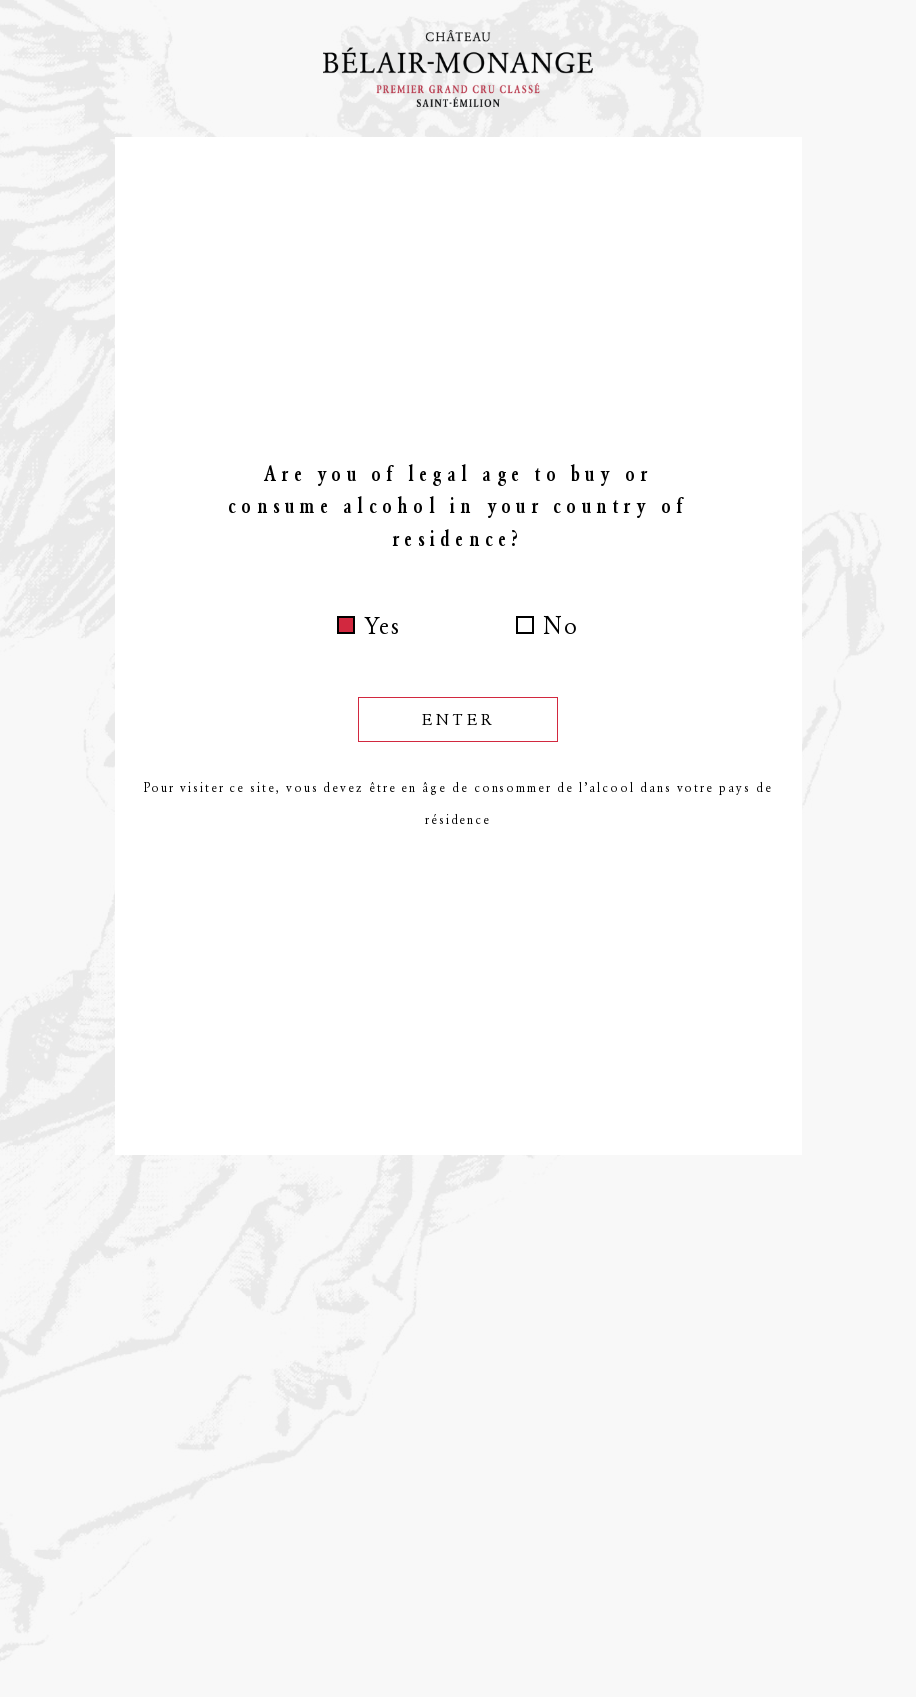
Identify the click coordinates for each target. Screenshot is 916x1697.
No (561, 626)
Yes (382, 626)
